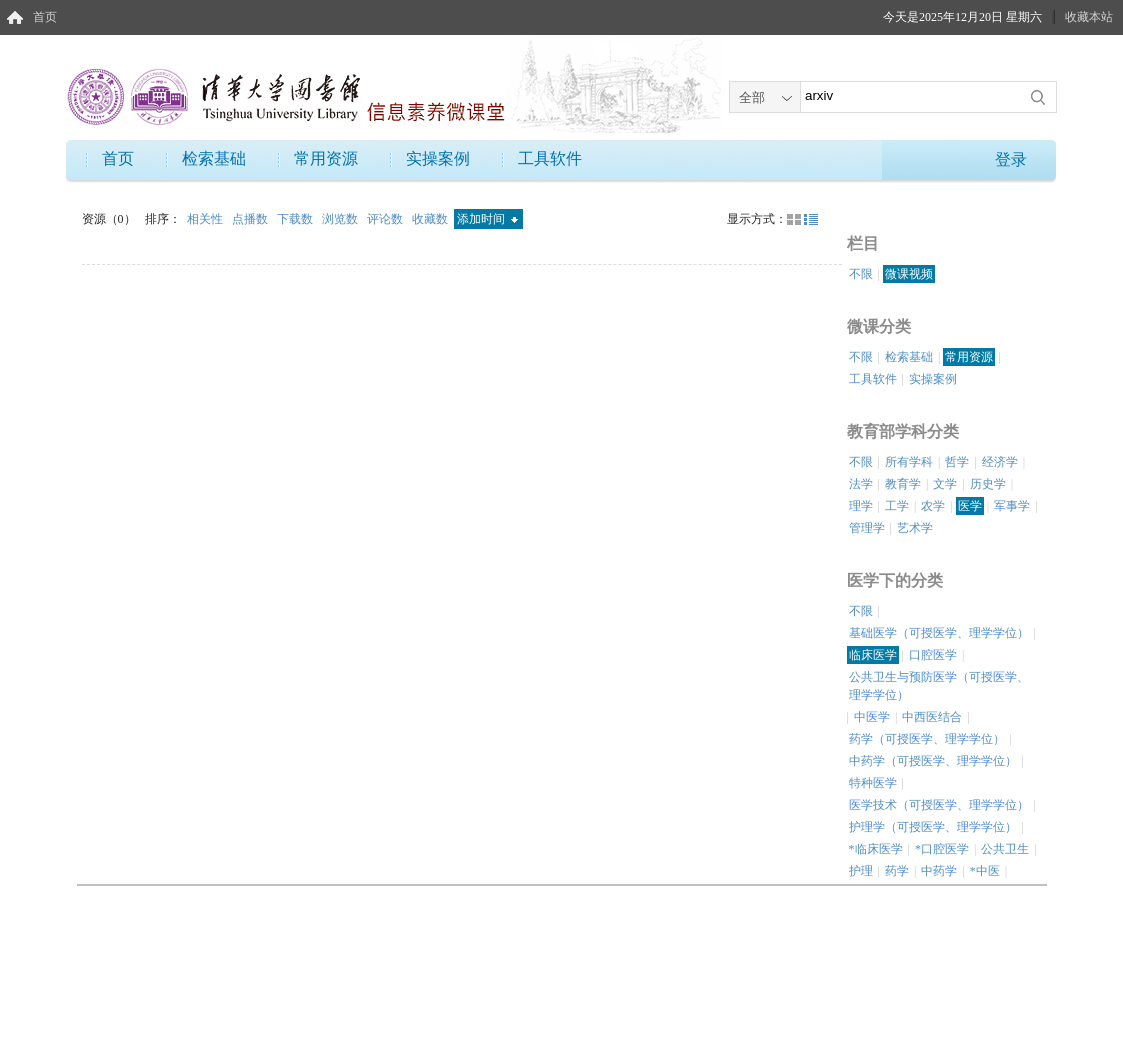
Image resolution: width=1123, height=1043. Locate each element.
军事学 (1012, 506)
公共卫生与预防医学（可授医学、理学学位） (939, 686)
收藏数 (431, 219)
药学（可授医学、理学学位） (927, 739)
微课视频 (909, 274)
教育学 (903, 484)
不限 (861, 274)
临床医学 (873, 655)
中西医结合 (932, 717)
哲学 (957, 462)
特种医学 (873, 783)
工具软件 (550, 158)
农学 (933, 506)
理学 (861, 506)
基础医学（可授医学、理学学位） (939, 633)
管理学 (867, 528)
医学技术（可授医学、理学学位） (939, 805)
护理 (861, 871)
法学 (861, 484)
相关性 (206, 219)
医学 (970, 506)
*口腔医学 (942, 849)
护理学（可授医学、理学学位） (933, 827)
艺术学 (915, 528)
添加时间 (487, 219)
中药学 (939, 871)
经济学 (1000, 462)
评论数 (386, 219)
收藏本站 (1089, 17)
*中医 (985, 871)
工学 (897, 506)
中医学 (872, 717)
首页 (45, 17)
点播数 (251, 219)
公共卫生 (1005, 849)
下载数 (296, 219)
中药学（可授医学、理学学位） (933, 761)
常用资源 (326, 158)
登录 (1011, 159)
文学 (945, 484)
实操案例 (438, 158)
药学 (897, 871)
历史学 (988, 484)
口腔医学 (933, 655)
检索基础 (214, 158)
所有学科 (909, 462)
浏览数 (341, 219)
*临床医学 (876, 849)
